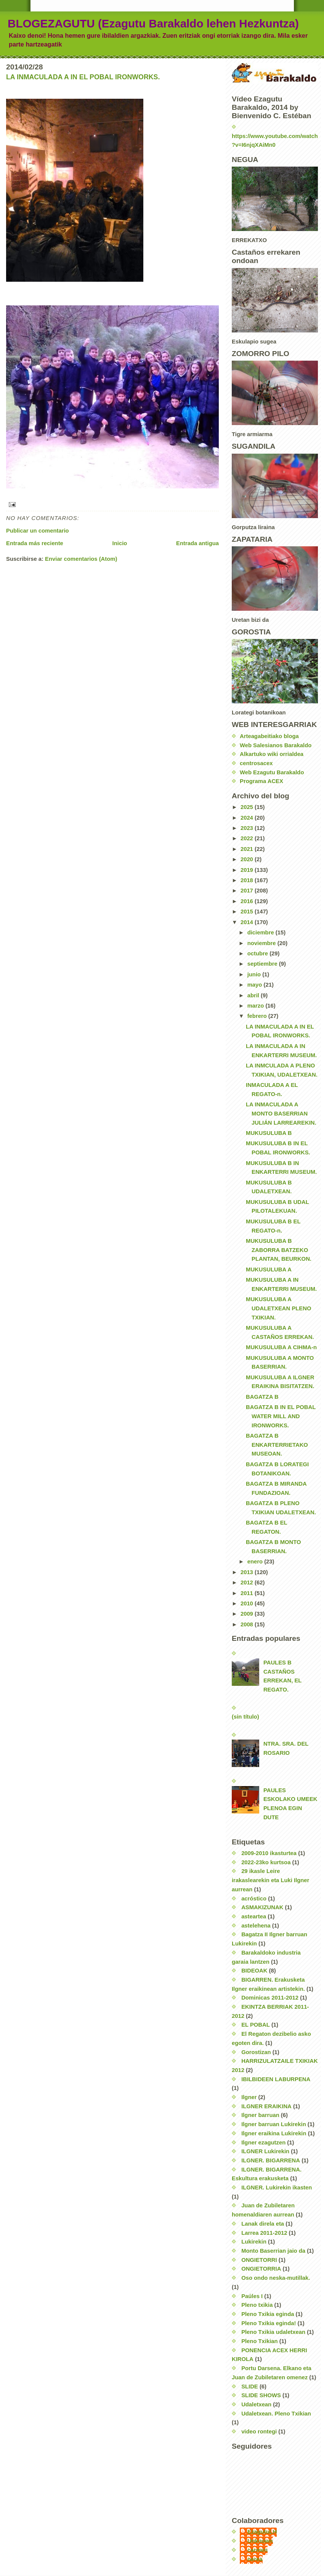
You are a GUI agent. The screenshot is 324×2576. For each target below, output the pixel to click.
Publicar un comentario (37, 531)
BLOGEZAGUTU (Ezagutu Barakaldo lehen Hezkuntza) (153, 23)
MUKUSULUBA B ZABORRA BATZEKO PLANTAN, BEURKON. (278, 1250)
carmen (257, 2550)
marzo (256, 1006)
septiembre (263, 964)
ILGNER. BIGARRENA (270, 2160)
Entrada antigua (197, 543)
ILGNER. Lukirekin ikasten (276, 2187)
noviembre (262, 943)
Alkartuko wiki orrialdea (271, 754)
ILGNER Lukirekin (265, 2151)
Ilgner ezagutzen (263, 2142)
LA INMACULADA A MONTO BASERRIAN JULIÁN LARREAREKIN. (281, 1113)
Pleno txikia (257, 2305)
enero (255, 1561)
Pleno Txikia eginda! (268, 2323)
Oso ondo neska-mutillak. (275, 2278)
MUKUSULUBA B (269, 1133)
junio (255, 974)
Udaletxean (256, 2404)
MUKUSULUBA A (269, 1269)
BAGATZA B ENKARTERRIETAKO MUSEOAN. (277, 1445)
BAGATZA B (262, 1397)
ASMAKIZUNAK (262, 1907)
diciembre (261, 932)
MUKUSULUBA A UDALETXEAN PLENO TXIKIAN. (278, 1308)
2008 (248, 1624)
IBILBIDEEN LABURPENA (275, 2079)
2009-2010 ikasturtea (269, 1853)
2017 (248, 891)
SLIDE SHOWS (261, 2395)
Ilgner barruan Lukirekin (273, 2124)
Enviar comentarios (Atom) (81, 559)
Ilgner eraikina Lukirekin (273, 2133)
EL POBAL (255, 2025)
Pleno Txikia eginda (267, 2314)
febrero (257, 1016)
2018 (248, 880)
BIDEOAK (254, 1971)
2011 (248, 1593)
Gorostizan (256, 2052)
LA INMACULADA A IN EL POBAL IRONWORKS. (83, 77)
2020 (248, 859)
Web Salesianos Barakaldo (275, 745)
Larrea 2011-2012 (264, 2233)
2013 (248, 1572)
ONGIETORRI (259, 2260)
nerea (255, 2559)
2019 (248, 870)
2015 (248, 911)
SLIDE (249, 2386)
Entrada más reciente (34, 543)
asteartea (253, 1916)
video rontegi (259, 2431)
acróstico (253, 1898)
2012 (248, 1582)
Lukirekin (253, 2242)
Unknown (260, 2541)
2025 (248, 807)
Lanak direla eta (262, 2224)
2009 (248, 1614)
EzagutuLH (262, 2532)
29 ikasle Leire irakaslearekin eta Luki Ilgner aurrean (270, 1880)
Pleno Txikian (259, 2341)
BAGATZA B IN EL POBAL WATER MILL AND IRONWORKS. (281, 1416)
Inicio (119, 543)
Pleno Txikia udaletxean (273, 2332)
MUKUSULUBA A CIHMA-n (281, 1347)
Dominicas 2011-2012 (269, 1998)
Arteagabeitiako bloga (269, 736)
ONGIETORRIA (261, 2269)
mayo (255, 985)
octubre (258, 953)
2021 (248, 849)
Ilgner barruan (260, 2115)
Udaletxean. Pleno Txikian (276, 2414)
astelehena (256, 1926)
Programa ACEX (261, 781)
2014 (248, 922)
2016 (248, 901)
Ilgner (249, 2097)
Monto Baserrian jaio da (273, 2251)
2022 (248, 838)
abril (254, 995)
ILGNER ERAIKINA (266, 2106)
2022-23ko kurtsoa (265, 1862)
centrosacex (256, 763)
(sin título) (245, 1717)
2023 (248, 828)
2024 (248, 818)
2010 (248, 1603)
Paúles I (252, 2296)
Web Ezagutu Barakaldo (272, 772)
